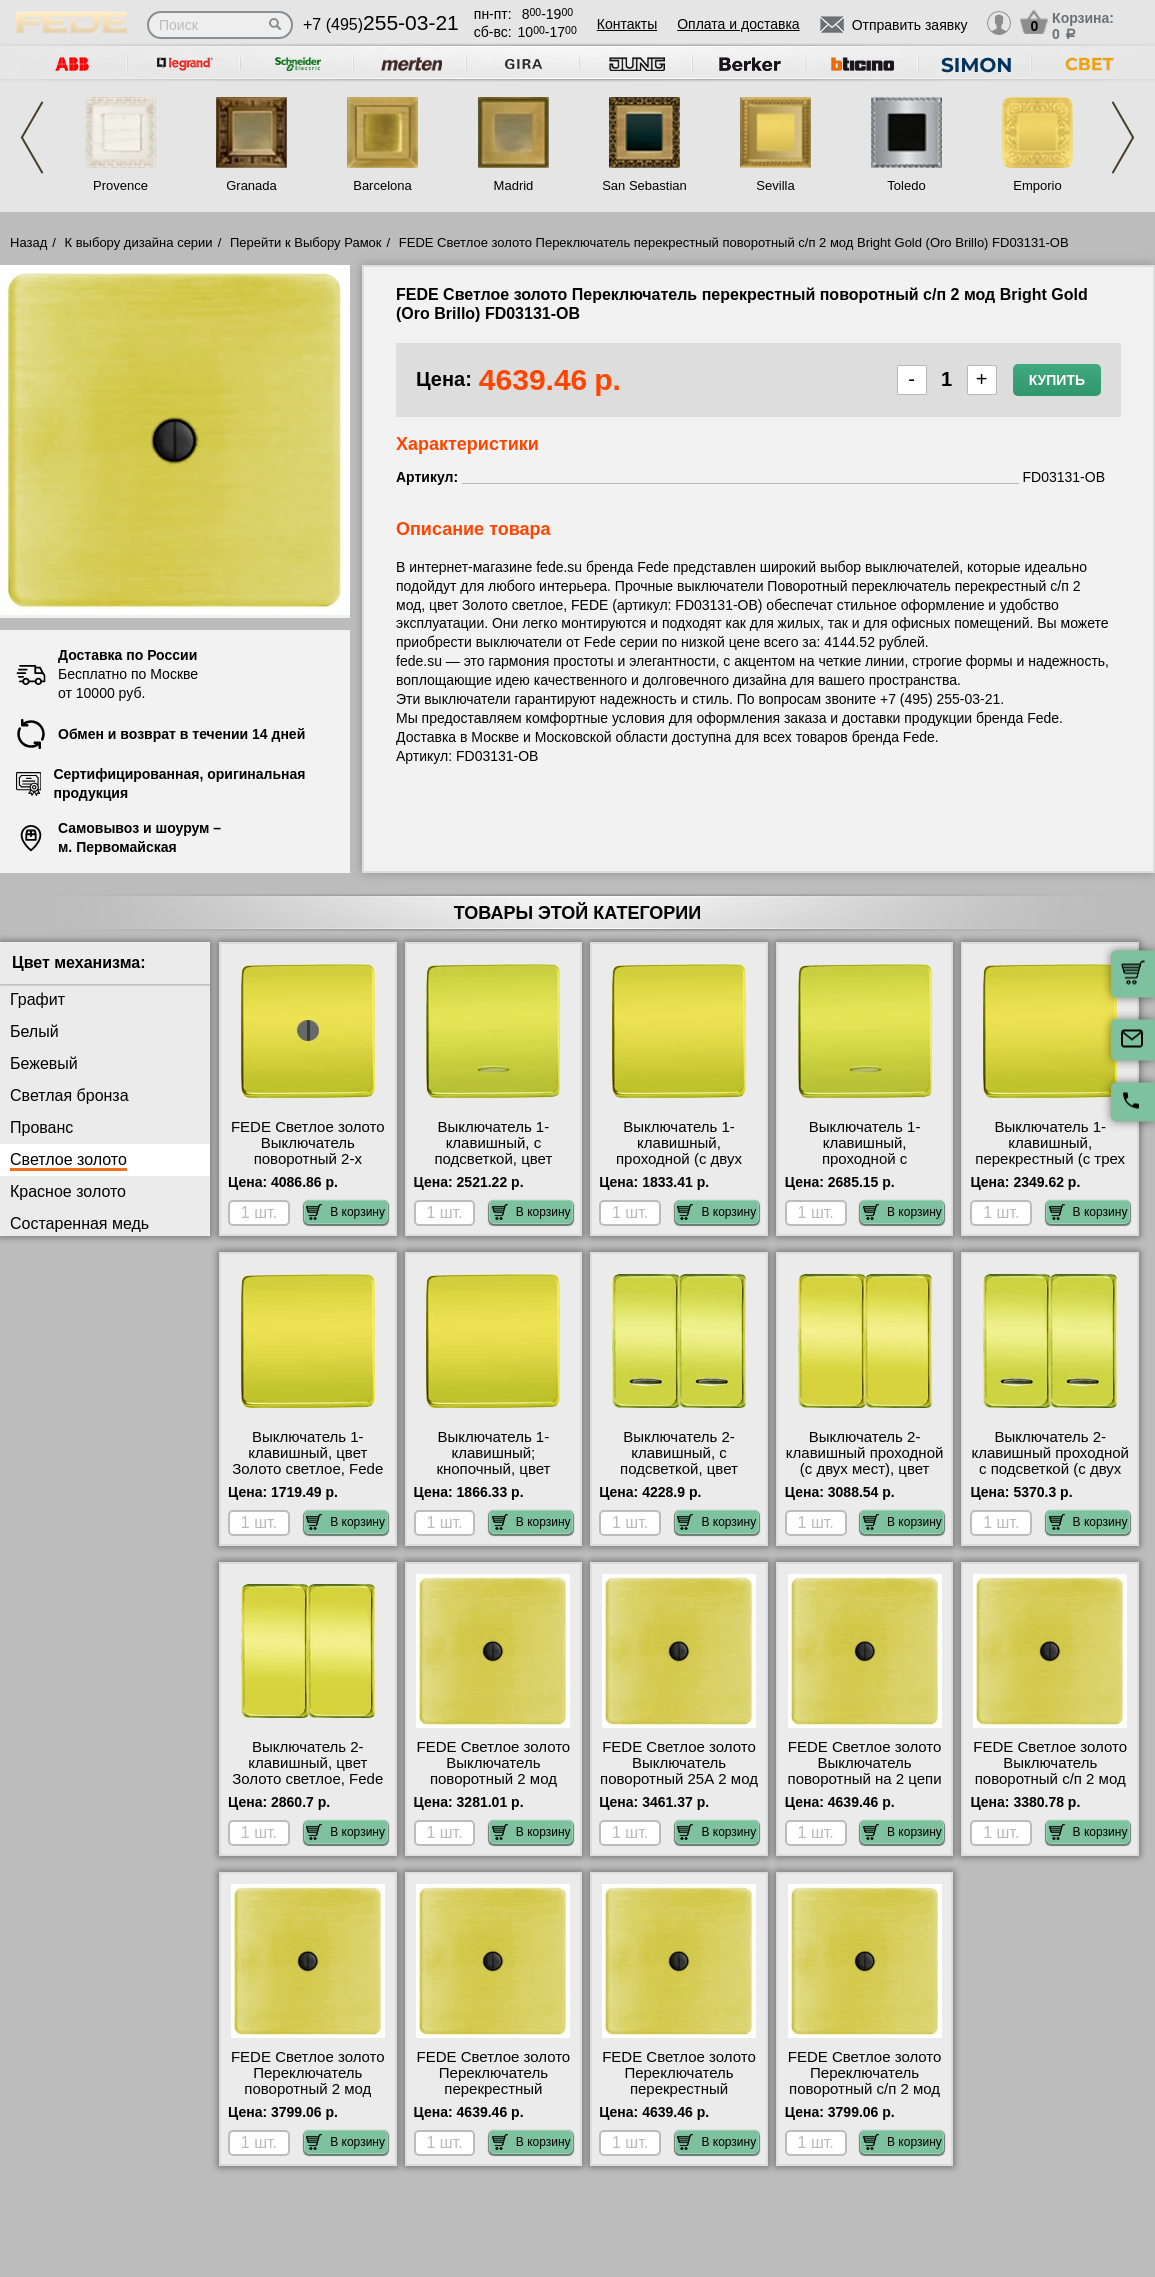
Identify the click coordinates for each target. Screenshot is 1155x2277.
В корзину (345, 1212)
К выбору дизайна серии (139, 242)
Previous (32, 137)
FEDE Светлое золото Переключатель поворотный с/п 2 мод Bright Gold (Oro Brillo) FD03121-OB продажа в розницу (865, 2097)
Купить (1057, 380)
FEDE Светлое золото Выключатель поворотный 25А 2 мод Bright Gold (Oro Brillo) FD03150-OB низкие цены (679, 1787)
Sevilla (775, 185)
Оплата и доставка (738, 24)
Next (1123, 137)
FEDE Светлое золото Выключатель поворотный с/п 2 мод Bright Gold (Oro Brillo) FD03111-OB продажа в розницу (1050, 1787)
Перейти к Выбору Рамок (306, 242)
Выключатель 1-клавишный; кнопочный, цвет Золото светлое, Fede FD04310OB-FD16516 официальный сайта (493, 1477)
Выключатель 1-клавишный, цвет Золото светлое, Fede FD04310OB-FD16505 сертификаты (307, 1469)
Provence (120, 185)
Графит (37, 999)
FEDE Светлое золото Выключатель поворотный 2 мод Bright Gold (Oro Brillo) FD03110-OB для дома (493, 1779)
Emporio (1037, 185)
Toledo (906, 185)
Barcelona (382, 185)
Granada (251, 185)
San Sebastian (644, 185)
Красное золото (68, 1191)
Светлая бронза (69, 1095)
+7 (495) (381, 24)
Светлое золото (68, 1159)
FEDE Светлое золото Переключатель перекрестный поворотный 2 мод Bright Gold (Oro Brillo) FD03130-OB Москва (494, 2097)
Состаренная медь (79, 1223)
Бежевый (44, 1063)
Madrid (514, 185)
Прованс (41, 1127)
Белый (34, 1031)
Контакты (627, 24)
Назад (28, 242)
